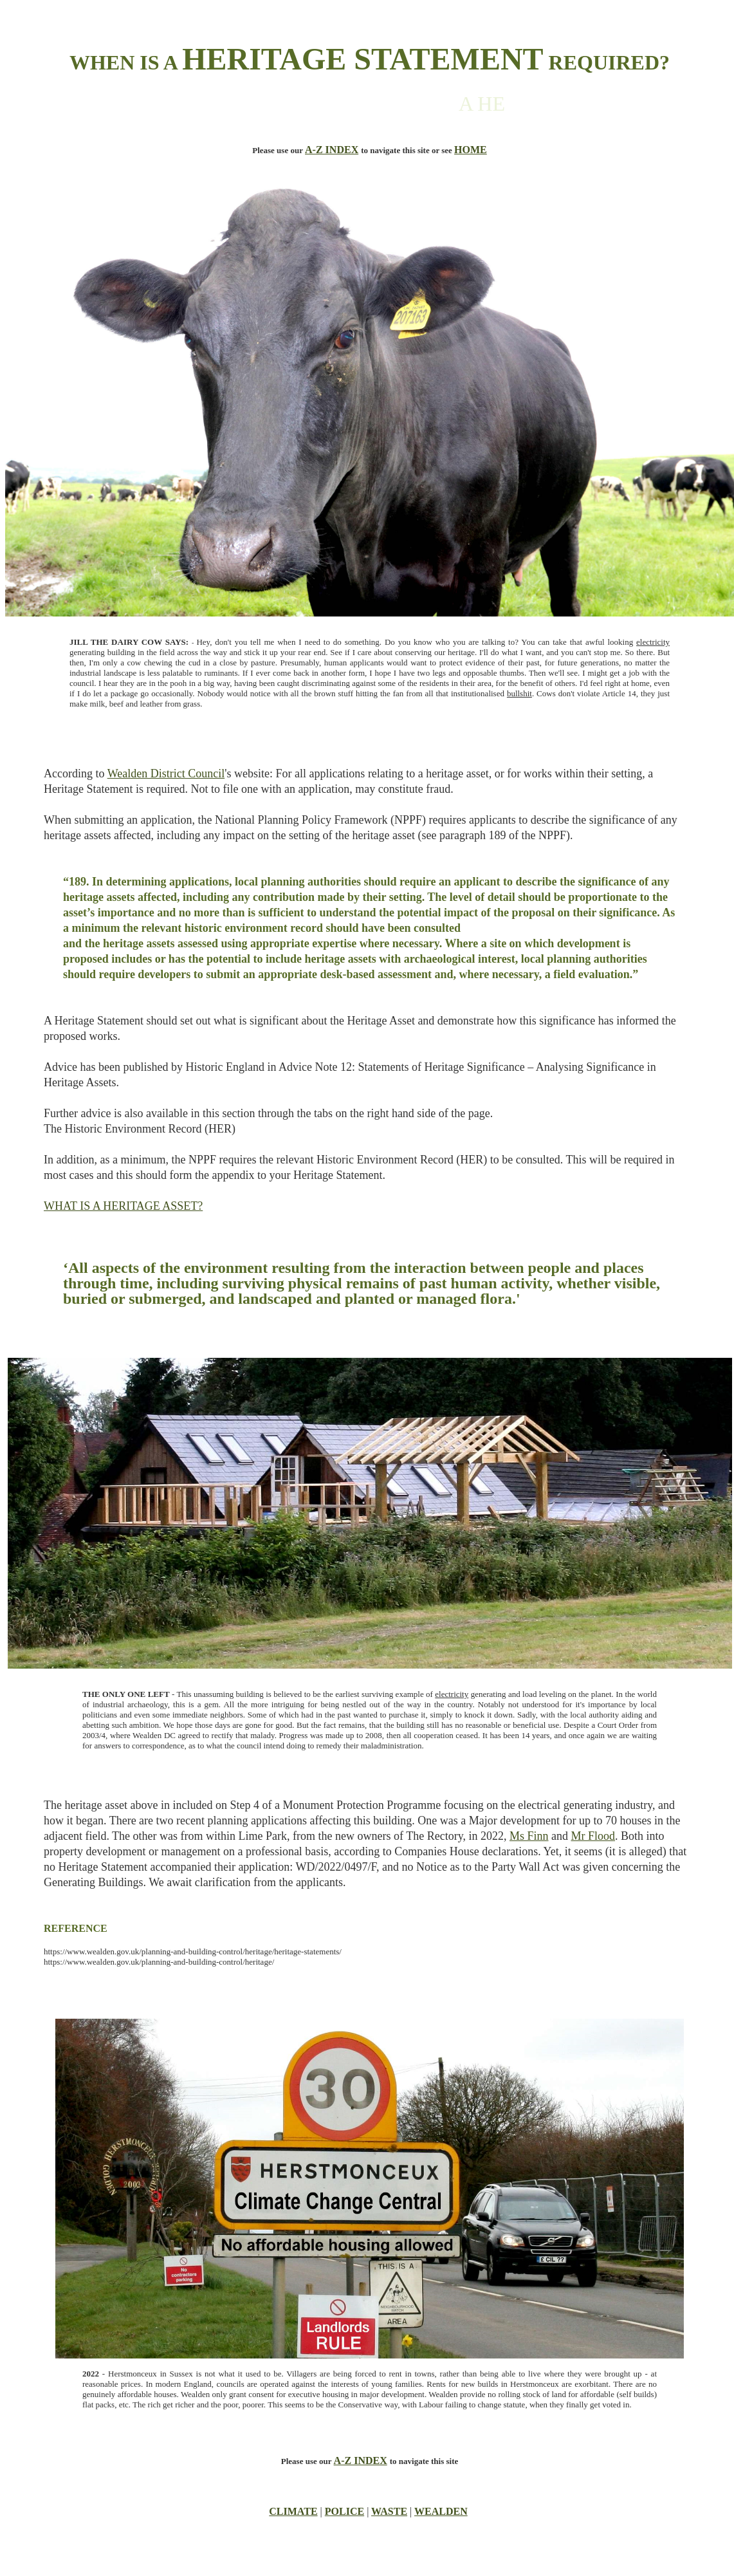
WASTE (389, 2511)
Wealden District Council (166, 773)
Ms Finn (529, 1836)
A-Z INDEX (331, 149)
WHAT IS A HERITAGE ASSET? (123, 1206)
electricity (653, 642)
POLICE (344, 2511)
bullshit (519, 693)
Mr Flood (593, 1836)
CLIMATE (293, 2511)
